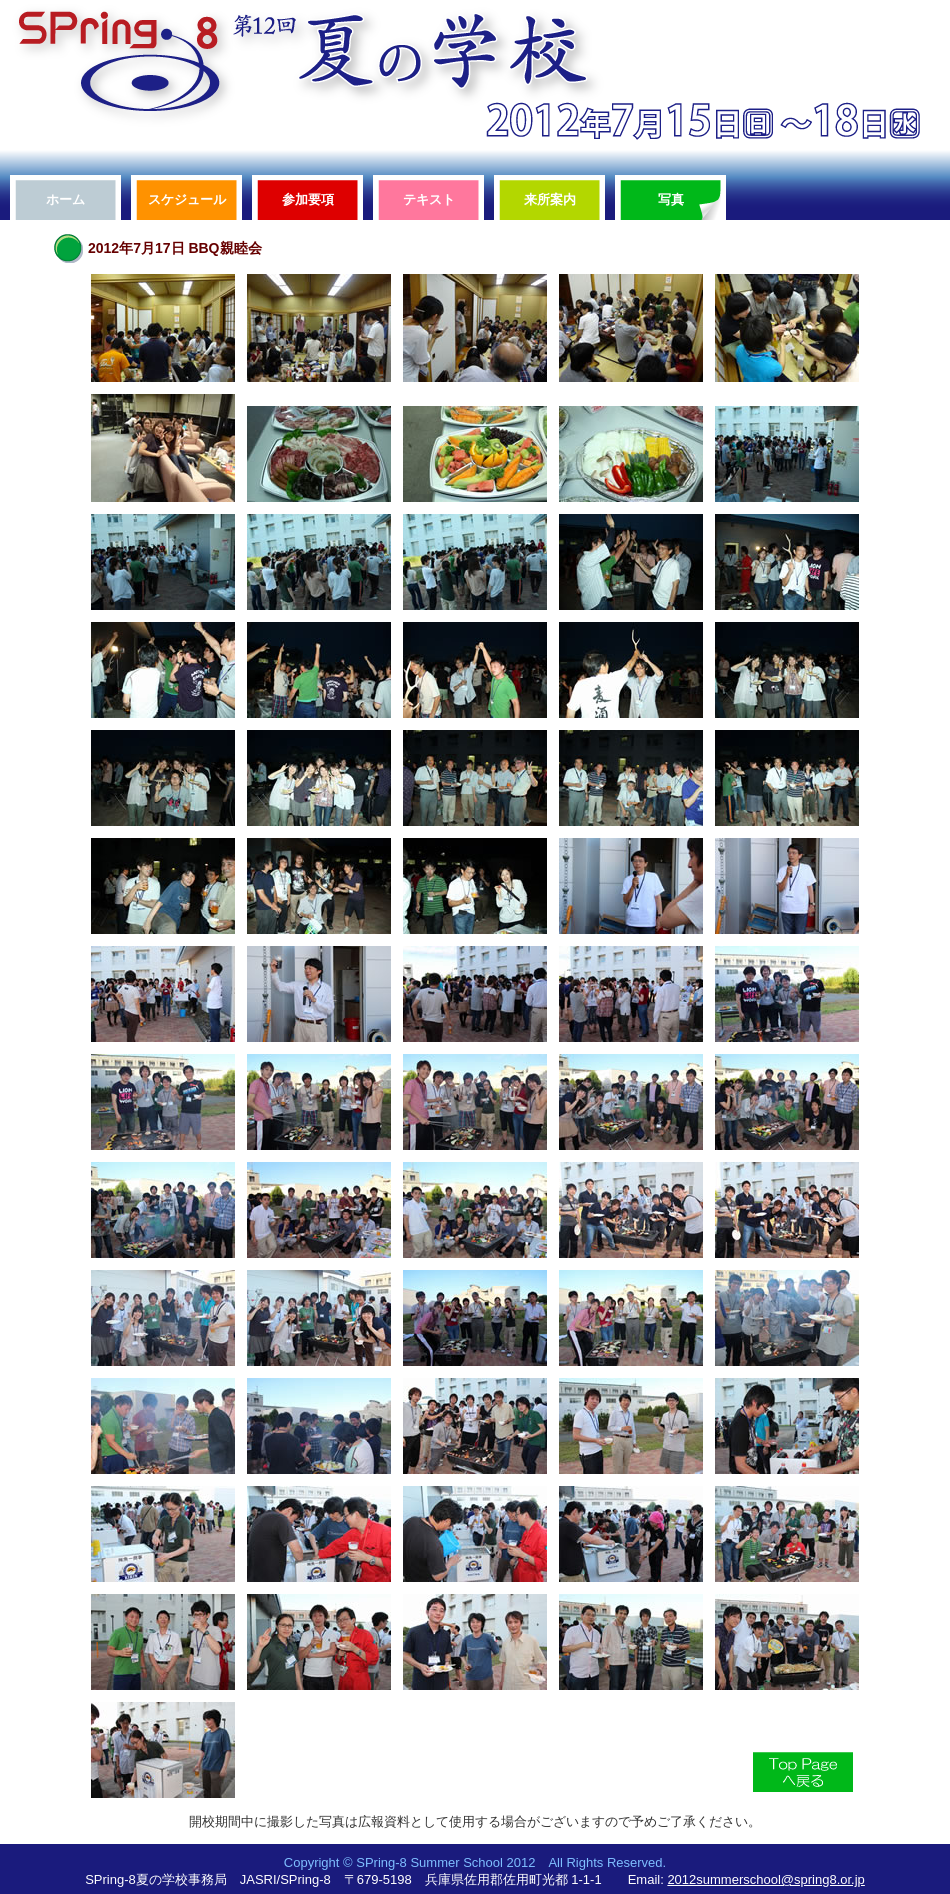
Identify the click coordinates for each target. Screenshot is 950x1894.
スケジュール (187, 199)
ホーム (65, 199)
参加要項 (308, 199)
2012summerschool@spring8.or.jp (765, 1879)
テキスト (429, 199)
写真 (671, 199)
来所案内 (550, 199)
